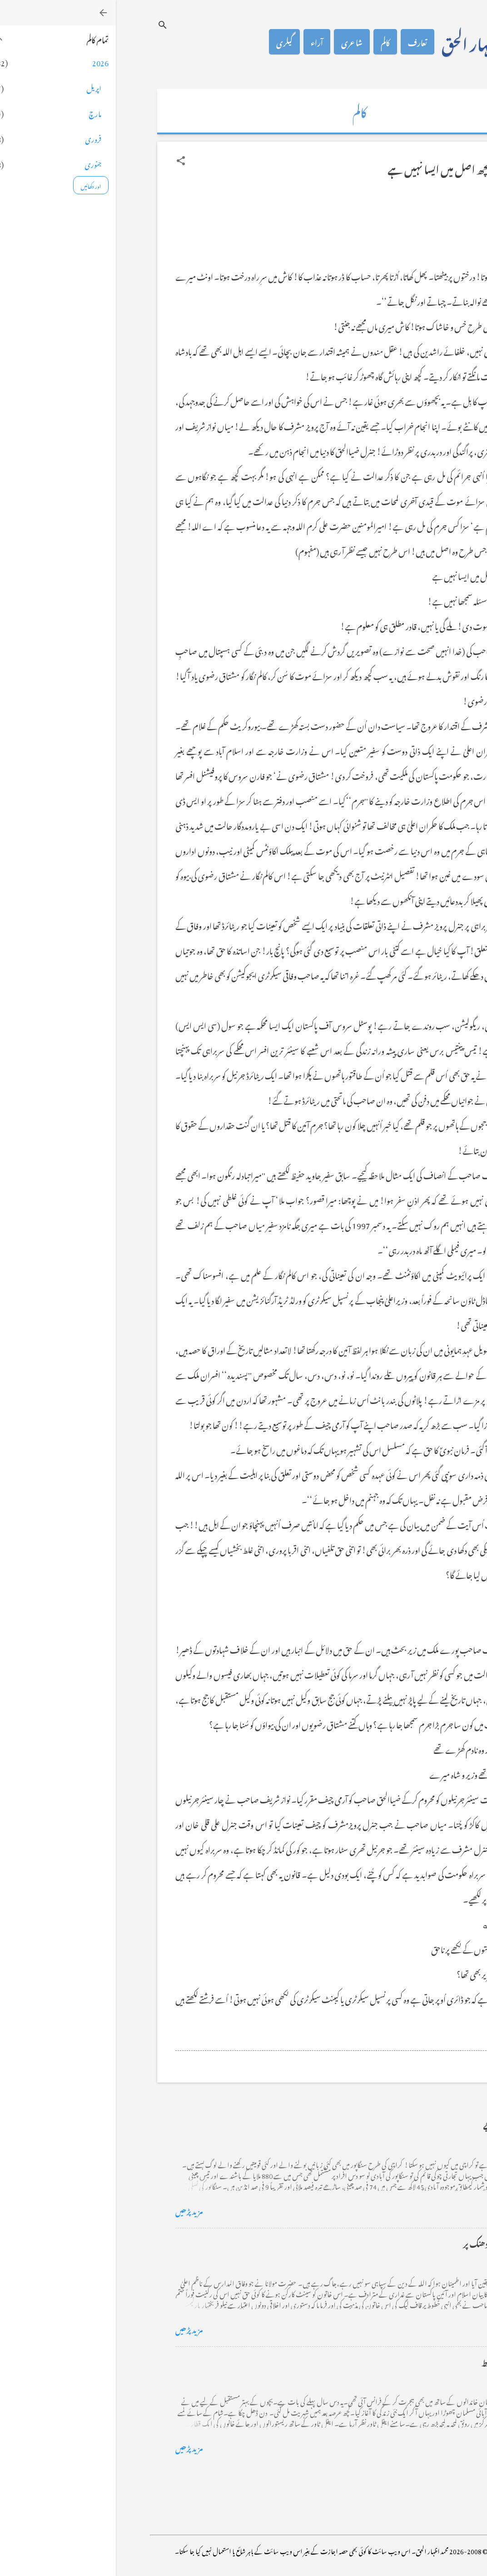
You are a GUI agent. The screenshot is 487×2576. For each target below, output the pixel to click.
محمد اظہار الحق (368, 42)
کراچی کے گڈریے (397, 2124)
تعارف (301, 42)
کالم (269, 42)
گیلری (168, 42)
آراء (201, 42)
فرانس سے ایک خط (396, 2361)
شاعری (236, 42)
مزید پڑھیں (73, 2210)
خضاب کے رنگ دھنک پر (387, 2242)
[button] (65, 160)
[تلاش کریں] (46, 25)
